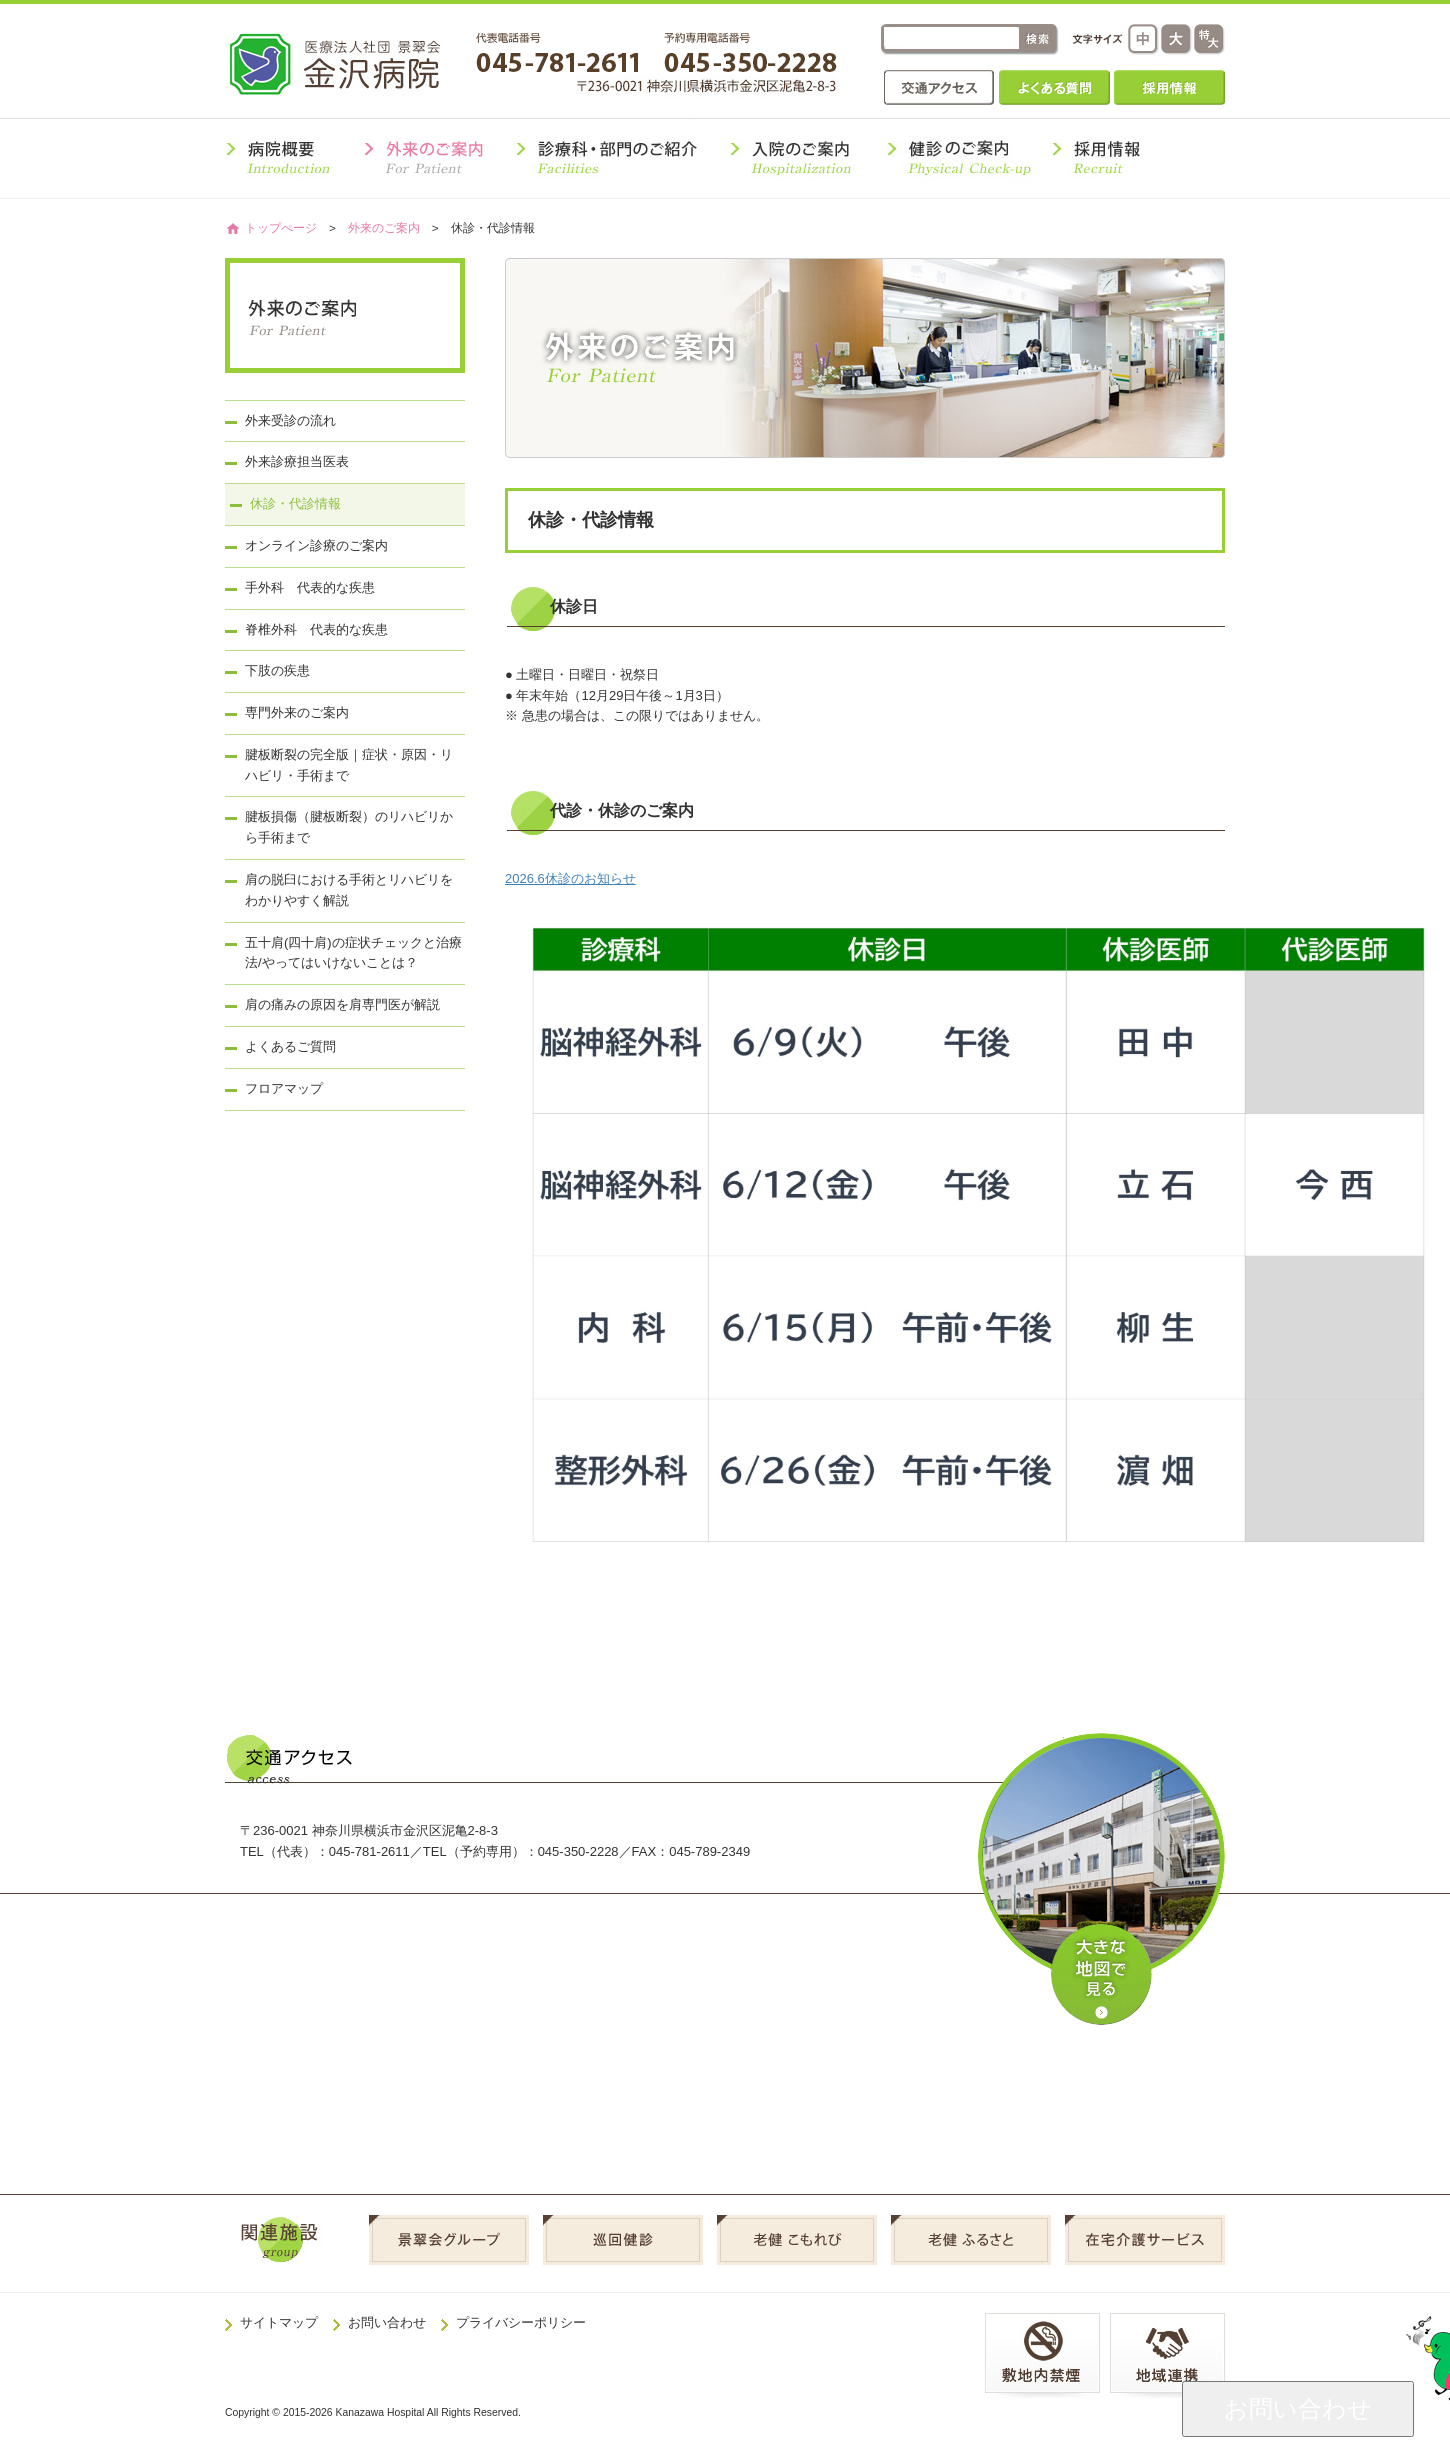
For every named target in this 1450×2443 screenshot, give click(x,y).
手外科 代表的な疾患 (310, 587)
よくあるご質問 (290, 1046)
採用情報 (1169, 87)
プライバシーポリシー (521, 2322)
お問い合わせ (387, 2322)
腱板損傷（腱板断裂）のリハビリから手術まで (349, 827)
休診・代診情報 (295, 503)
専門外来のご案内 (297, 712)
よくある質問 (1054, 87)
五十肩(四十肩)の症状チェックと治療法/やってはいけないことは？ (353, 953)
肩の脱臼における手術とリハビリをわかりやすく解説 (349, 890)
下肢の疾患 (277, 670)
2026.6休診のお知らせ (570, 878)
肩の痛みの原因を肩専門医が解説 (342, 1004)
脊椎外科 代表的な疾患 (316, 629)
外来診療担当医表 (297, 461)
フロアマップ (284, 1088)
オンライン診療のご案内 (316, 545)
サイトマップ (279, 2322)
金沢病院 (348, 63)
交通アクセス (939, 87)
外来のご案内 (384, 227)
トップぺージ (281, 227)
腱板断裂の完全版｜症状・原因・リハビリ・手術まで (349, 765)
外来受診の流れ (290, 420)
